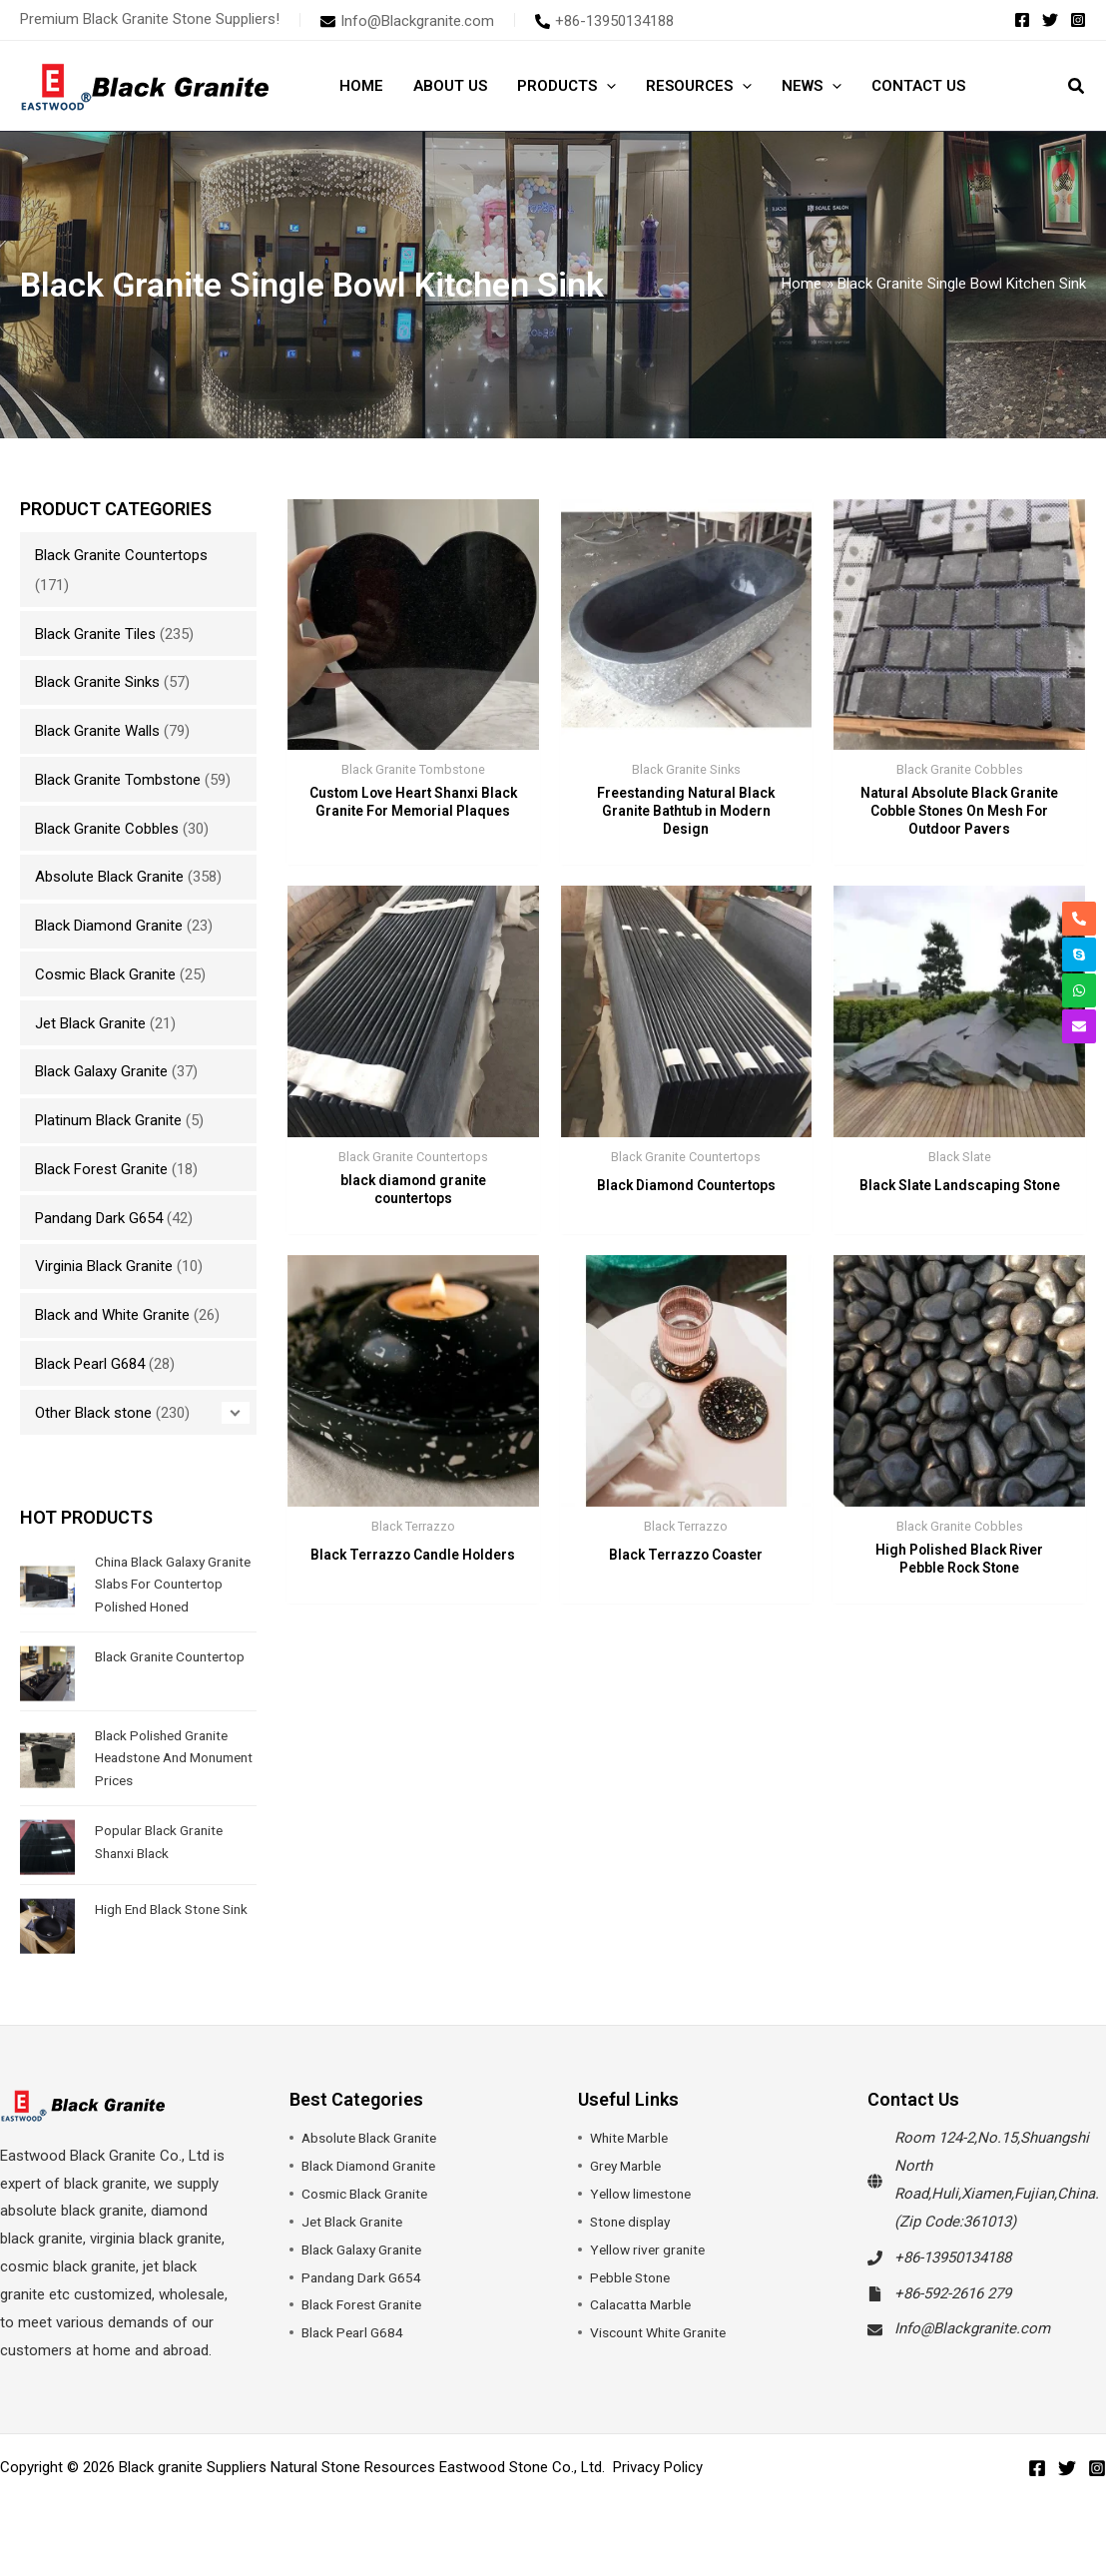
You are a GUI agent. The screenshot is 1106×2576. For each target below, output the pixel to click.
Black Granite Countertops (121, 555)
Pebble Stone (633, 2299)
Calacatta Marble (645, 2327)
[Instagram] (1078, 20)
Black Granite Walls (97, 731)
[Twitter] (1050, 20)
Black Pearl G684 (90, 1364)
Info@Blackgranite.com (972, 2351)
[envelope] (407, 21)
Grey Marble (629, 2189)
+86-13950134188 (952, 2279)
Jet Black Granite (90, 1023)
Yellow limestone (646, 2217)
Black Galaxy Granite (101, 1071)
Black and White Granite (112, 1315)
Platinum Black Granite (108, 1120)
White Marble (632, 2161)
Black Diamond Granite (109, 926)
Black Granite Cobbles (107, 829)
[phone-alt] (604, 21)
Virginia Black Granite (104, 1266)
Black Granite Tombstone (118, 780)
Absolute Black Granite (109, 877)
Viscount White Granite (665, 2355)
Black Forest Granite (101, 1169)
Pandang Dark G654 (99, 1218)
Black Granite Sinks (97, 682)
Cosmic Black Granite (105, 974)
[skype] (1079, 954)
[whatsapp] (1079, 990)
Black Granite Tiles (95, 634)
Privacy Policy (658, 2489)
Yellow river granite (652, 2271)
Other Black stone (93, 1413)
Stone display (634, 2244)
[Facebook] (1022, 20)
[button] (606, 86)
